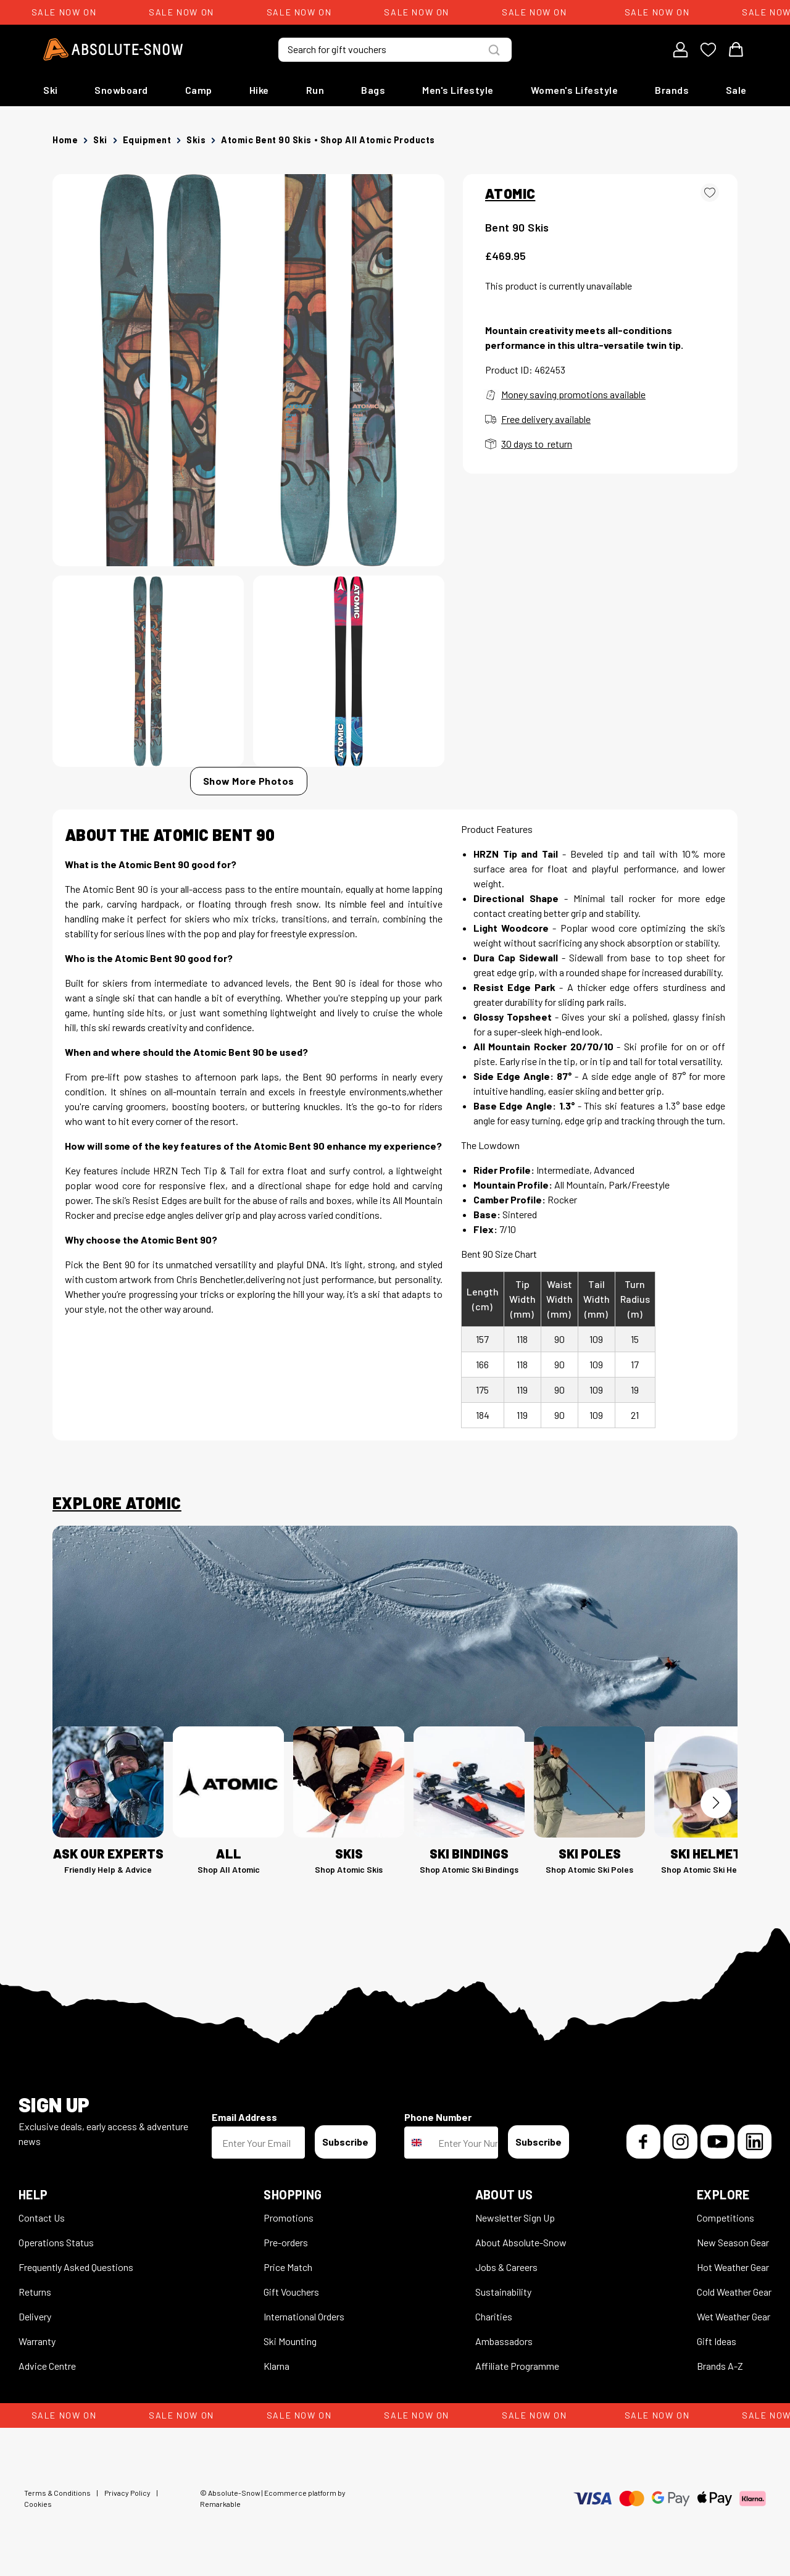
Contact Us (42, 2217)
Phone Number (438, 2117)
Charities (493, 2316)
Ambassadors (504, 2341)
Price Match (288, 2267)
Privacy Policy (127, 2492)
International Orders (304, 2316)
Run (315, 90)
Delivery (35, 2316)
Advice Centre (47, 2366)
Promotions (289, 2217)
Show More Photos (248, 781)
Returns (35, 2292)
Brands (672, 90)
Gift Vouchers (291, 2292)
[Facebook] (643, 2142)
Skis (196, 140)
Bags (373, 90)
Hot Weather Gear (733, 2267)
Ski (50, 90)
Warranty (37, 2341)
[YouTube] (717, 2142)
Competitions (725, 2217)
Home (65, 140)
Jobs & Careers (506, 2267)
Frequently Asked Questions (76, 2267)
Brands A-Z (720, 2366)
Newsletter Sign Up (515, 2217)
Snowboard (121, 90)
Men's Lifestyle (458, 90)
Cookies (38, 2503)
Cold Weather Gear (734, 2292)
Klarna (276, 2366)
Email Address (244, 2117)
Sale (736, 90)
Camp (198, 90)
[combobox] (418, 2142)
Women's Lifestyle (574, 90)
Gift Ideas (716, 2341)
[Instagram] (680, 2142)
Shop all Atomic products (377, 140)
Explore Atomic (116, 1503)
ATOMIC (510, 193)
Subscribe (345, 2141)
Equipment (147, 140)
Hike (259, 90)
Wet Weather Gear (733, 2316)
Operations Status (56, 2242)
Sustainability (503, 2292)
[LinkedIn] (754, 2142)
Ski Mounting (290, 2341)
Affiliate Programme (517, 2366)
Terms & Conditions (57, 2492)
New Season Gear (733, 2242)
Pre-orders (286, 2242)
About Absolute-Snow (521, 2242)
